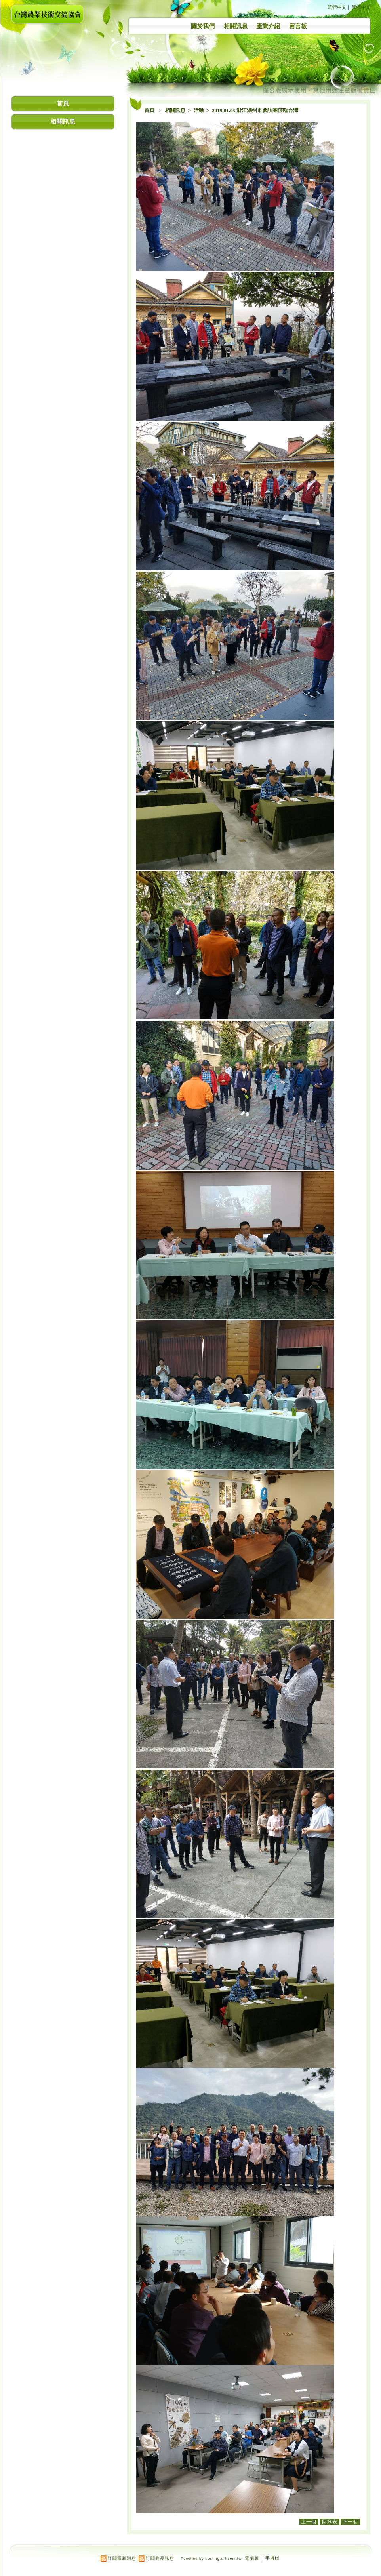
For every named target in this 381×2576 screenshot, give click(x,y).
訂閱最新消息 (122, 2558)
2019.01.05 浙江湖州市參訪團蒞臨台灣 (255, 110)
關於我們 (203, 26)
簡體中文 (361, 7)
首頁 (149, 110)
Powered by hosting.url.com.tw (211, 2559)
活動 (199, 110)
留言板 (298, 26)
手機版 (272, 2558)
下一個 (350, 2522)
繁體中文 (337, 7)
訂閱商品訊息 (160, 2558)
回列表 (329, 2522)
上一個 (308, 2522)
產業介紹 (268, 26)
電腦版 (252, 2558)
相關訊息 (236, 26)
